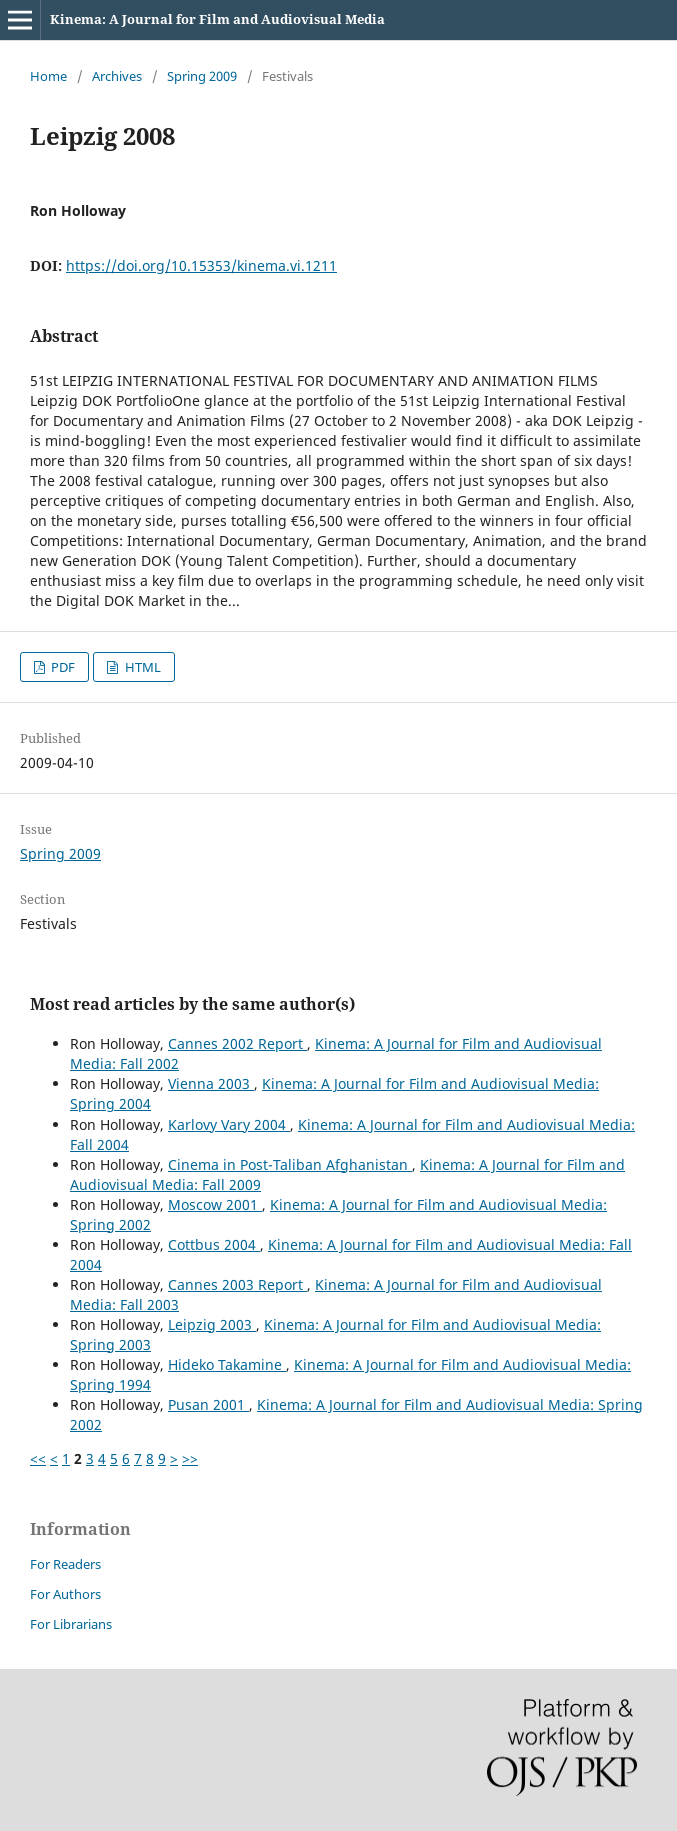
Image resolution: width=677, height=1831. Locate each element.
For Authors (65, 1594)
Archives (117, 76)
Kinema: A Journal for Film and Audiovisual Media (217, 19)
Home (48, 76)
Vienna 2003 (211, 1083)
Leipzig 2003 (212, 1324)
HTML (141, 667)
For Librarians (71, 1624)
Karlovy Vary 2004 (229, 1124)
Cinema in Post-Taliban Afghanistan (290, 1164)
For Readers (65, 1564)
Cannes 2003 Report (237, 1284)
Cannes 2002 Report (237, 1043)
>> (190, 1458)
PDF (61, 667)
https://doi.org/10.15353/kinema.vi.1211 (201, 265)
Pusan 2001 (208, 1404)
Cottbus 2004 (214, 1244)
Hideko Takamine (227, 1364)
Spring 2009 (202, 76)
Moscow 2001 (215, 1204)
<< (38, 1458)
